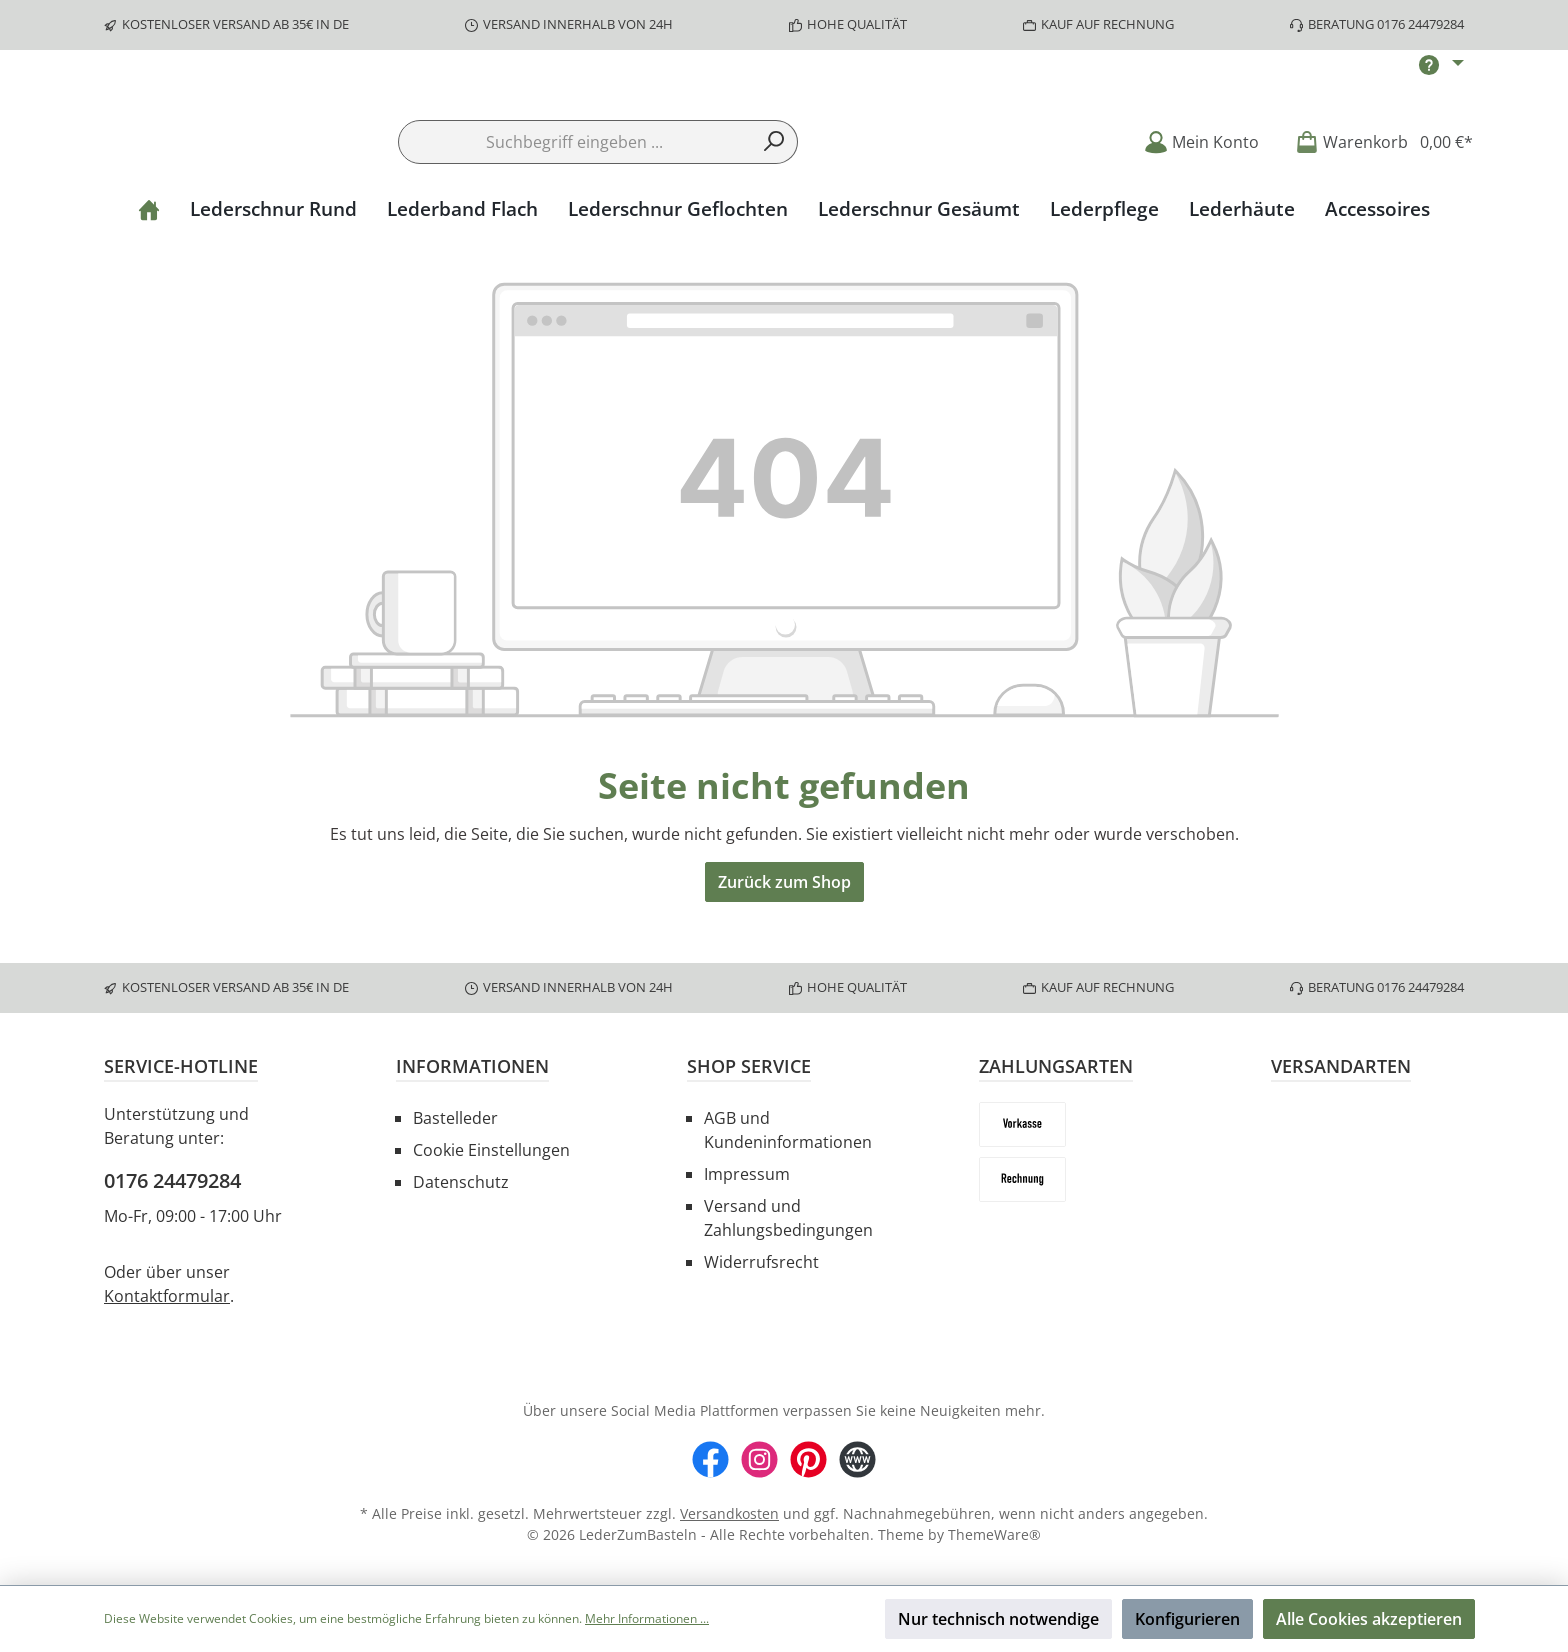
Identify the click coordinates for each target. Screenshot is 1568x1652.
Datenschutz (461, 1182)
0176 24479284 (172, 1180)
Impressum (747, 1174)
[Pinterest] (808, 1459)
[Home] (149, 270)
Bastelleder (455, 1118)
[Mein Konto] (1201, 202)
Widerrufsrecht (761, 1262)
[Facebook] (710, 1459)
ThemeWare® (994, 1534)
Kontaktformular (167, 1296)
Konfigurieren (1187, 1619)
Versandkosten (729, 1513)
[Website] (857, 1459)
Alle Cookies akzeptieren (1369, 1619)
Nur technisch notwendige (998, 1619)
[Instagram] (759, 1459)
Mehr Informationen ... (647, 1618)
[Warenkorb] (1378, 202)
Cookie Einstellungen (491, 1150)
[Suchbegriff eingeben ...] (575, 203)
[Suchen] (774, 203)
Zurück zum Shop (784, 943)
